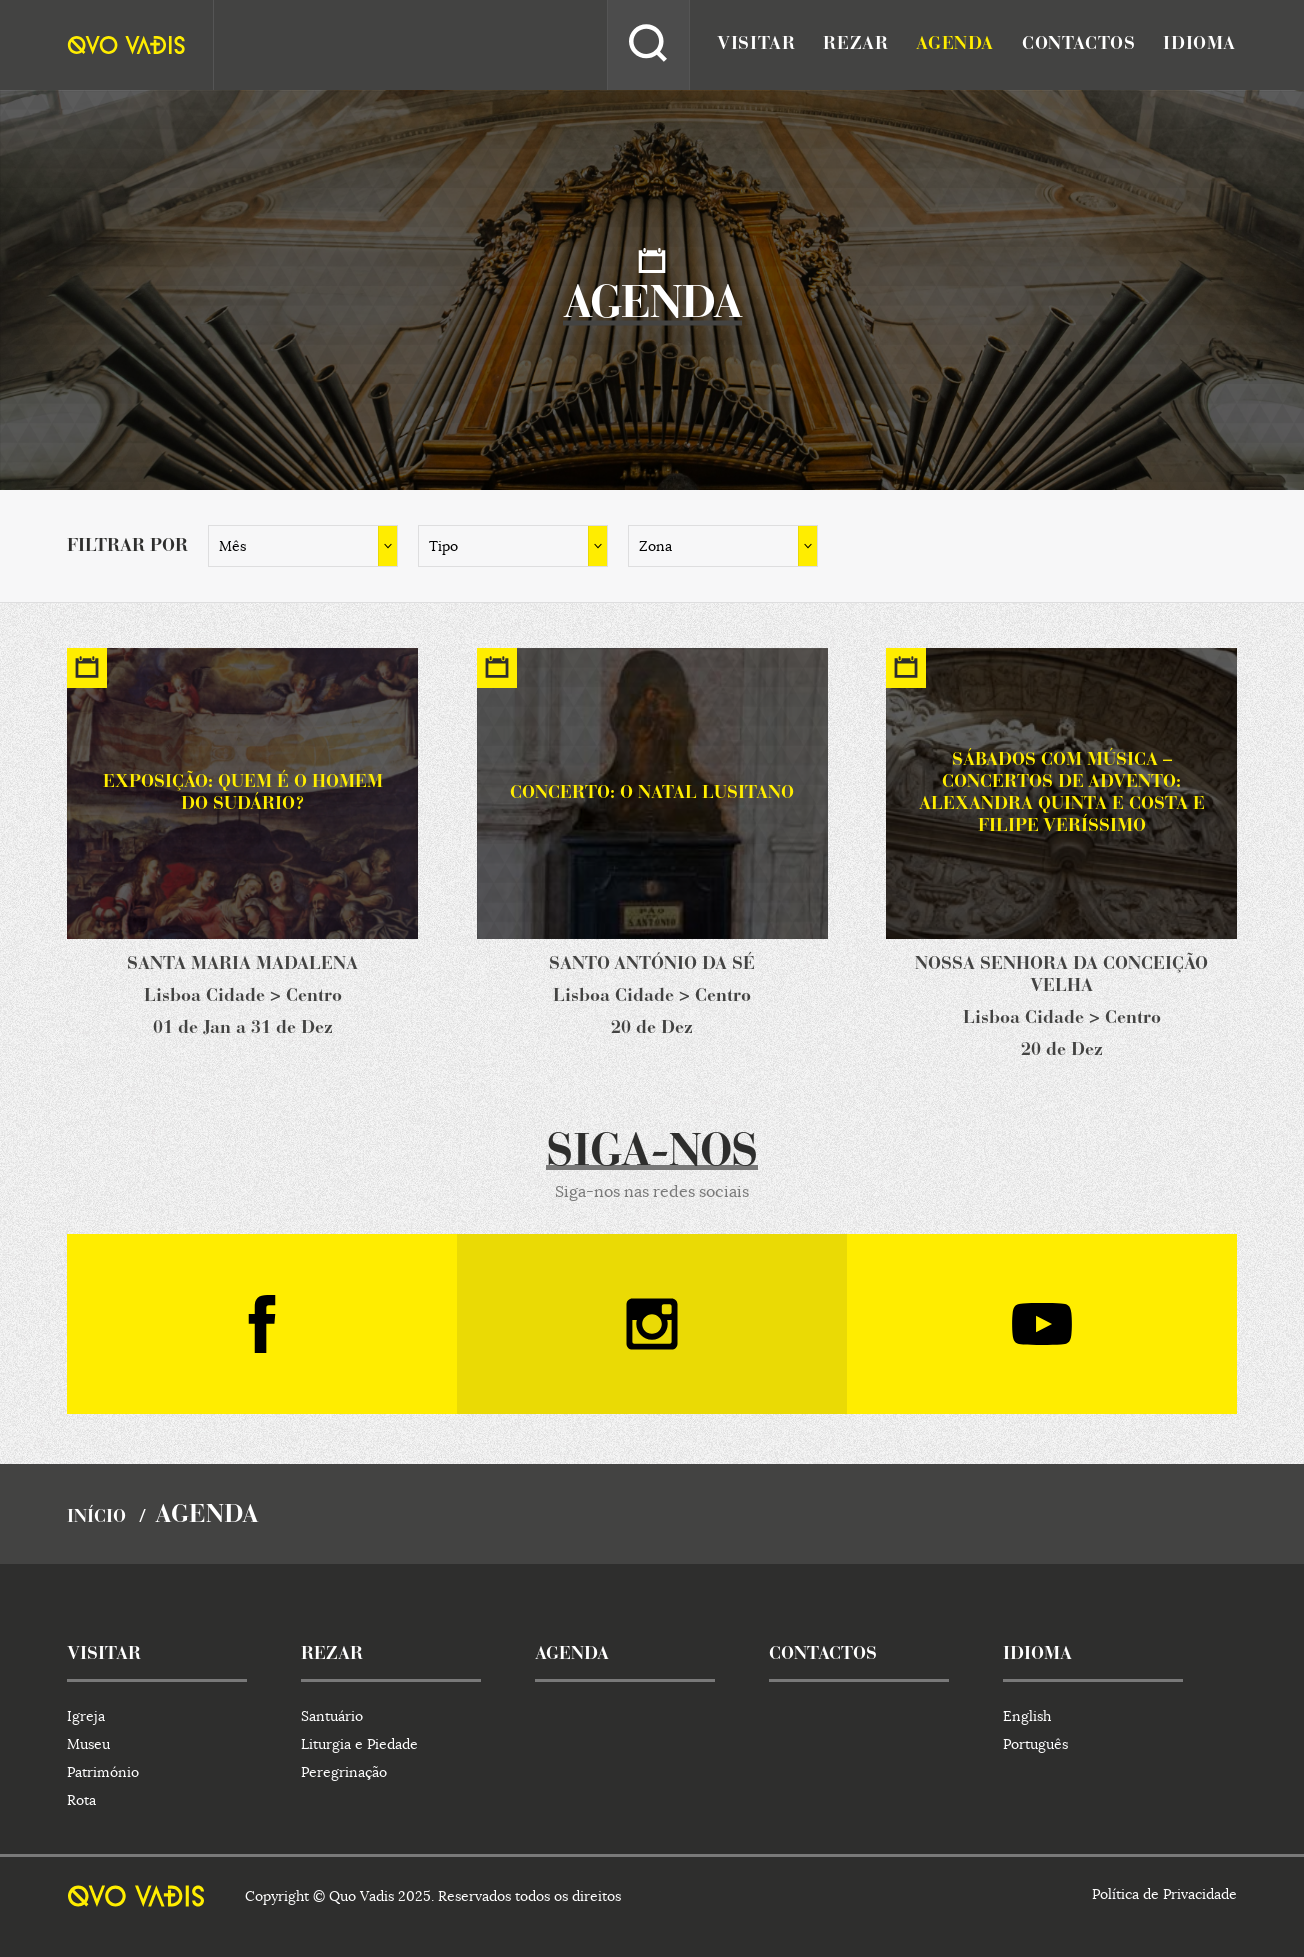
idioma (1199, 45)
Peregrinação (344, 1772)
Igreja (86, 1716)
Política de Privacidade (1164, 1894)
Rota (81, 1800)
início (96, 1518)
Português (1035, 1744)
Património (103, 1772)
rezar (855, 45)
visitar (756, 45)
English (1027, 1716)
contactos (1078, 45)
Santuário (332, 1716)
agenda (955, 45)
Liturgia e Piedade (359, 1744)
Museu (88, 1744)
